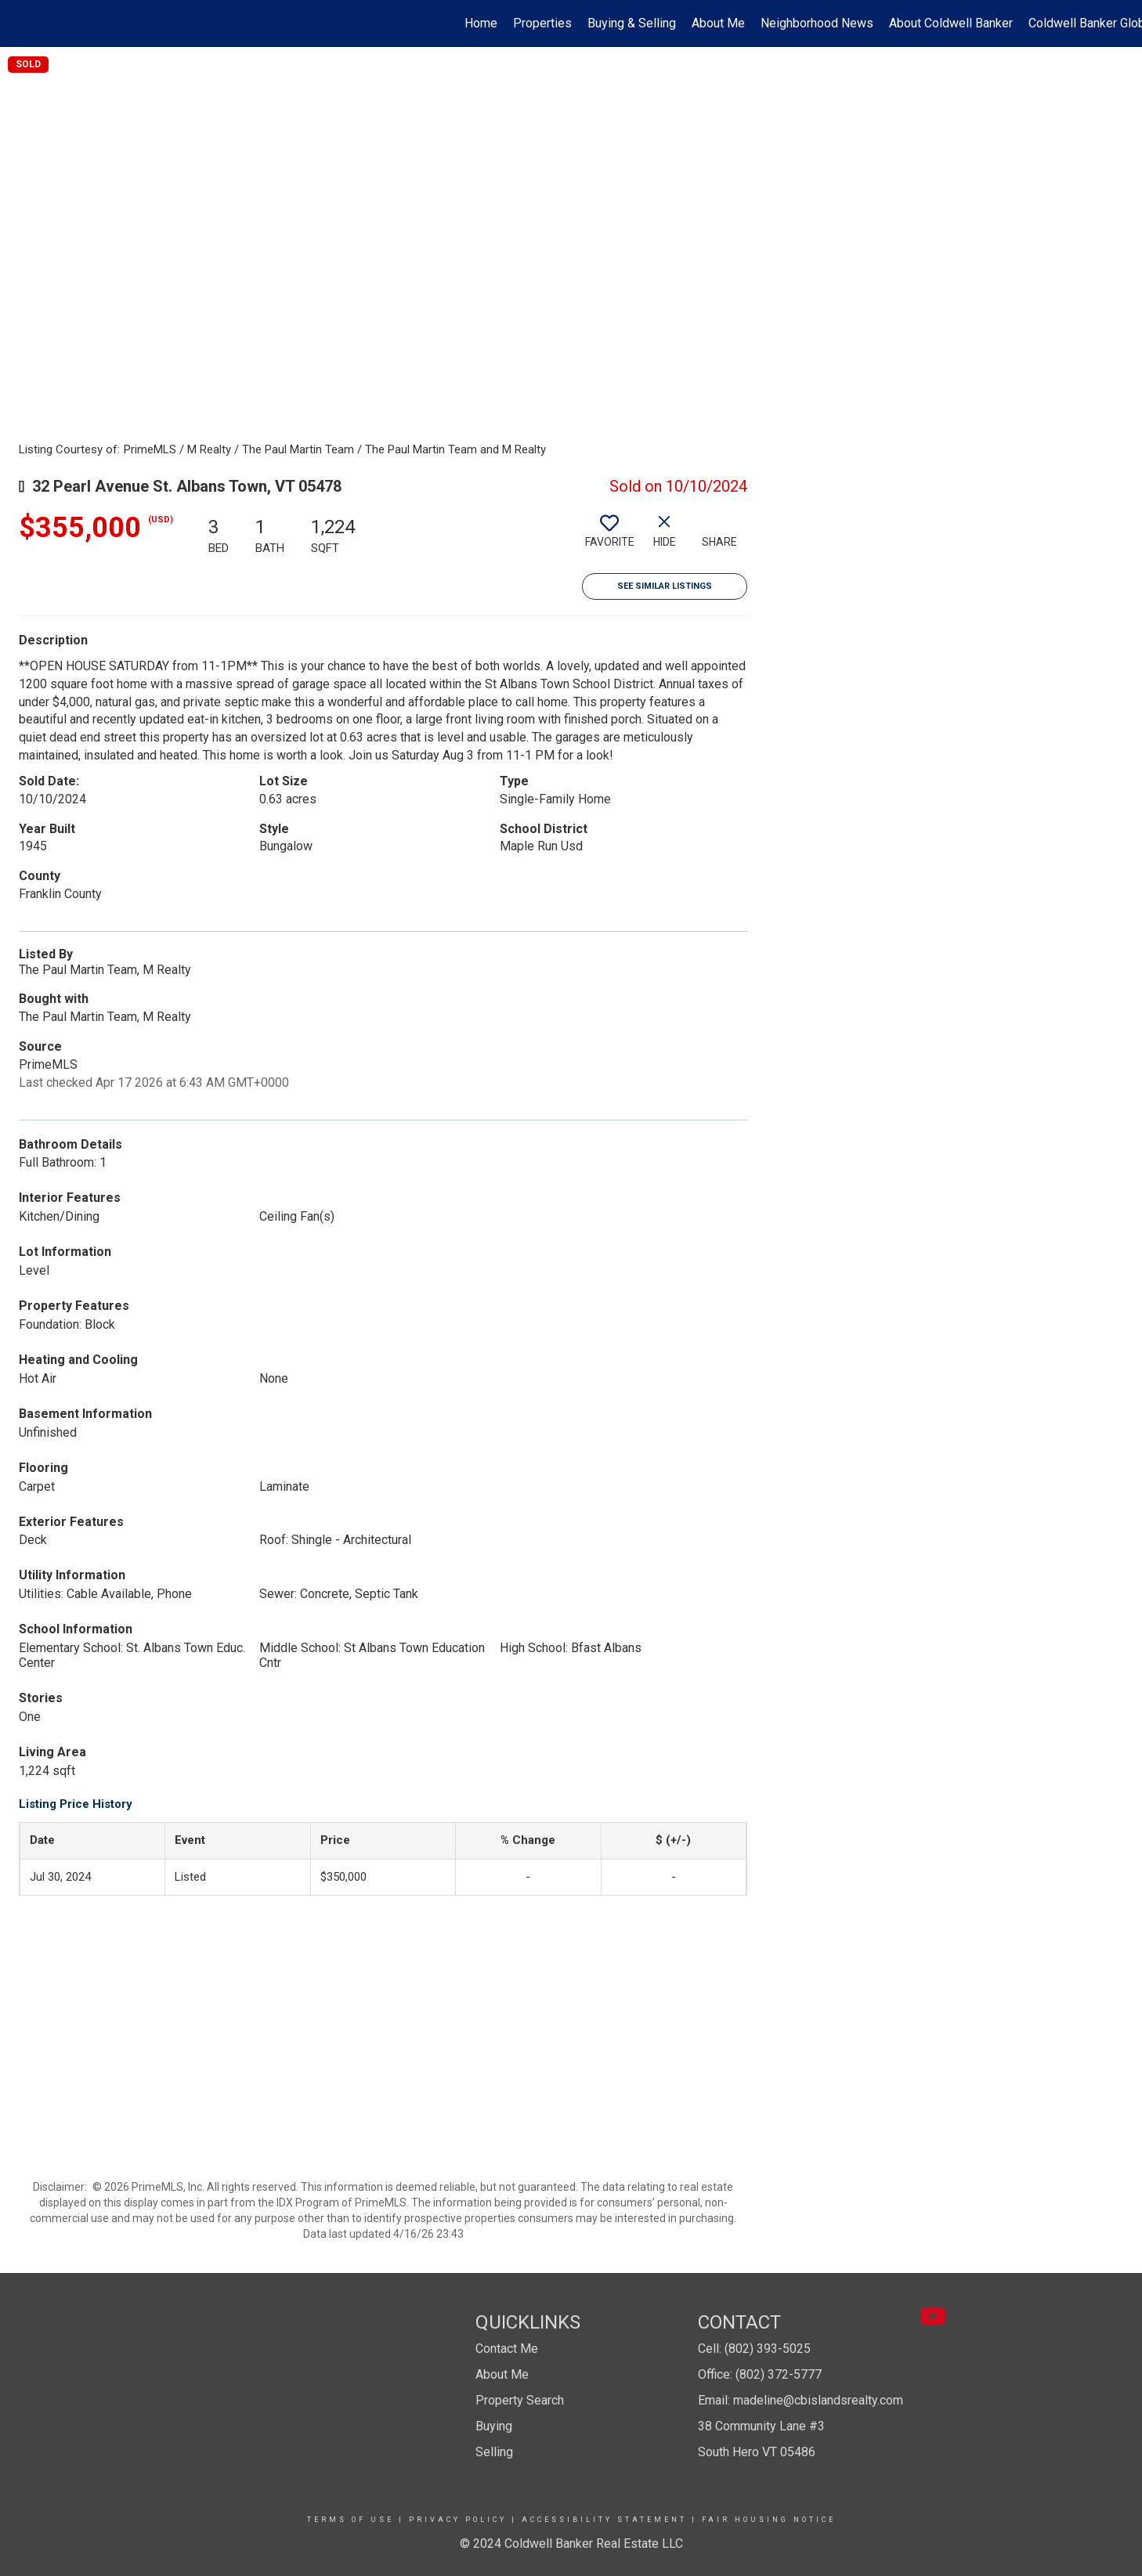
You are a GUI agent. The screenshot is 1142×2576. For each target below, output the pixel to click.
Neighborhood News (817, 23)
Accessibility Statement (604, 2520)
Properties (542, 23)
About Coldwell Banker (951, 23)
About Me (718, 23)
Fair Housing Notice (769, 2520)
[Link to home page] (20, 23)
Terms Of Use (350, 2520)
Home (480, 23)
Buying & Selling (631, 23)
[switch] (609, 537)
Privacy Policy (458, 2520)
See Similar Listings (664, 586)
